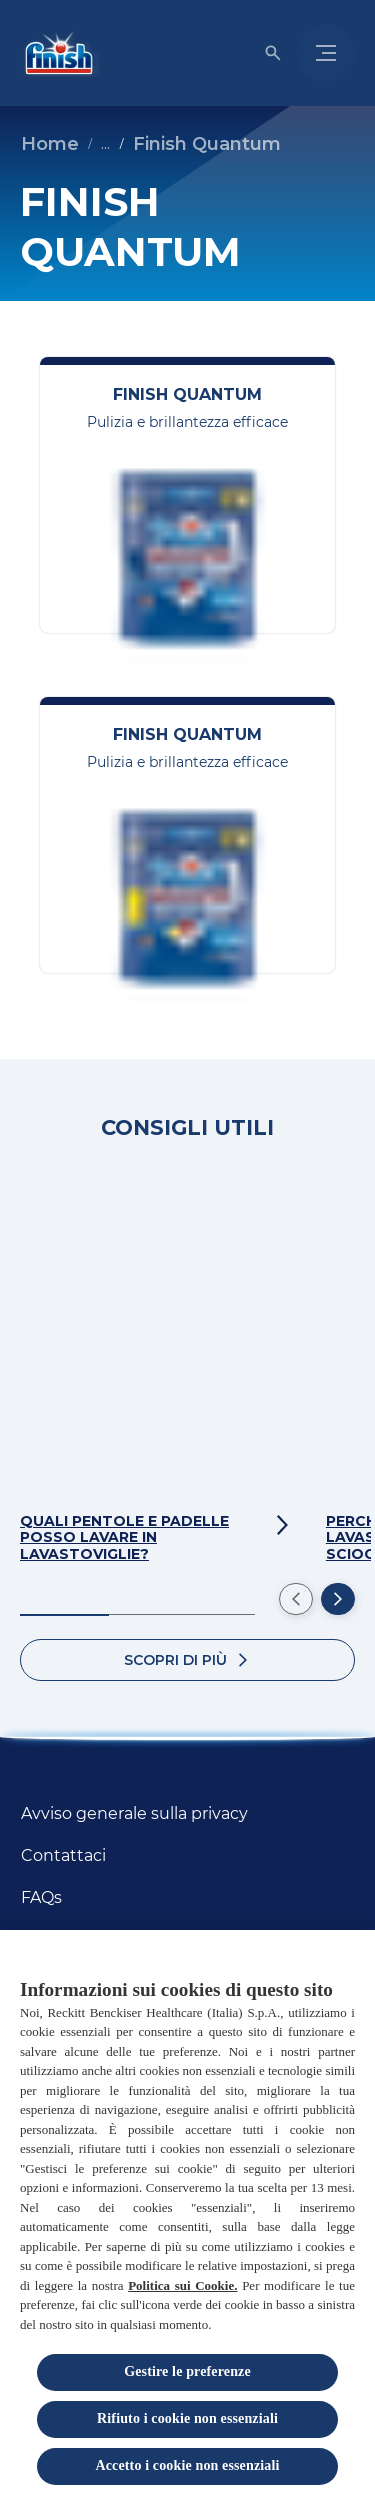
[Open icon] (273, 53)
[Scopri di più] (187, 1660)
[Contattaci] (63, 1856)
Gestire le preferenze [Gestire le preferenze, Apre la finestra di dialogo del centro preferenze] (187, 2378)
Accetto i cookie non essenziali (188, 2471)
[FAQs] (41, 1898)
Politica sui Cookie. (182, 2291)
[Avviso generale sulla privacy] (134, 1814)
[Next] (338, 1599)
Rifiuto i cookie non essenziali (187, 2425)
